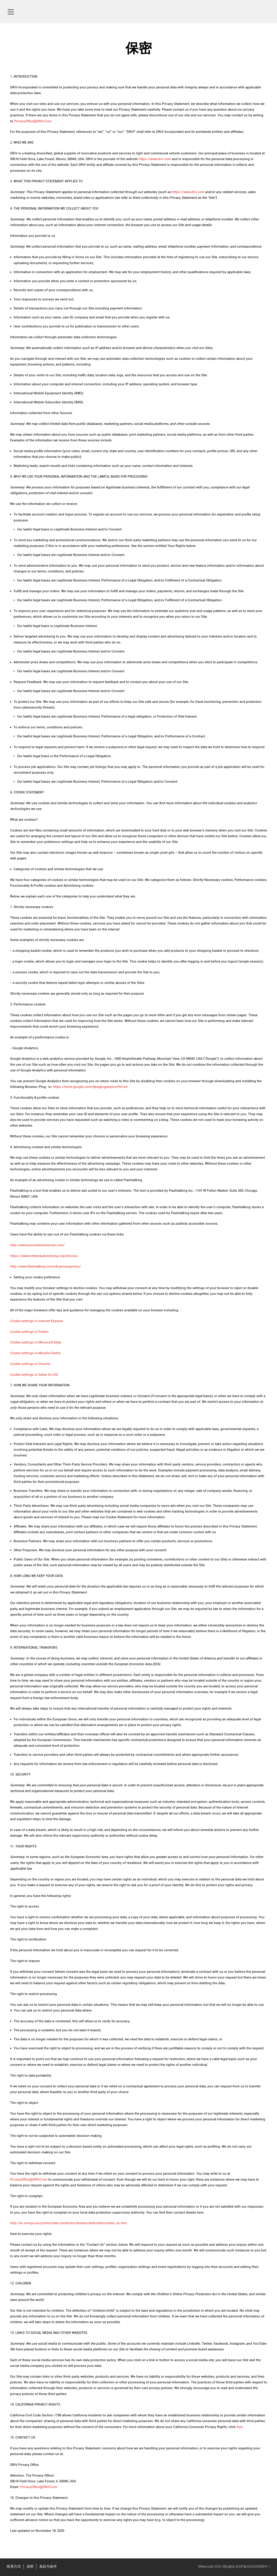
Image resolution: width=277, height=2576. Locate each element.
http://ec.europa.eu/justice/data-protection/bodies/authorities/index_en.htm (68, 2223)
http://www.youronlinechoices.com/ (37, 1245)
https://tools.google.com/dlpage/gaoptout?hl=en (90, 1087)
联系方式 (14, 2566)
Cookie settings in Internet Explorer (36, 1321)
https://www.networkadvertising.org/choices (44, 1256)
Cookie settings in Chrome (30, 1364)
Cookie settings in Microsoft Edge (35, 1342)
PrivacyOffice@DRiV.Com (32, 121)
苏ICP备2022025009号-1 (253, 2566)
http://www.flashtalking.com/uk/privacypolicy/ (45, 1266)
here (239, 2427)
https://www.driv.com (155, 159)
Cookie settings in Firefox (29, 1332)
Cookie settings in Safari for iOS (34, 1375)
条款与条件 (48, 2566)
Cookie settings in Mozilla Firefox (35, 1353)
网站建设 (229, 2566)
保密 (30, 2566)
